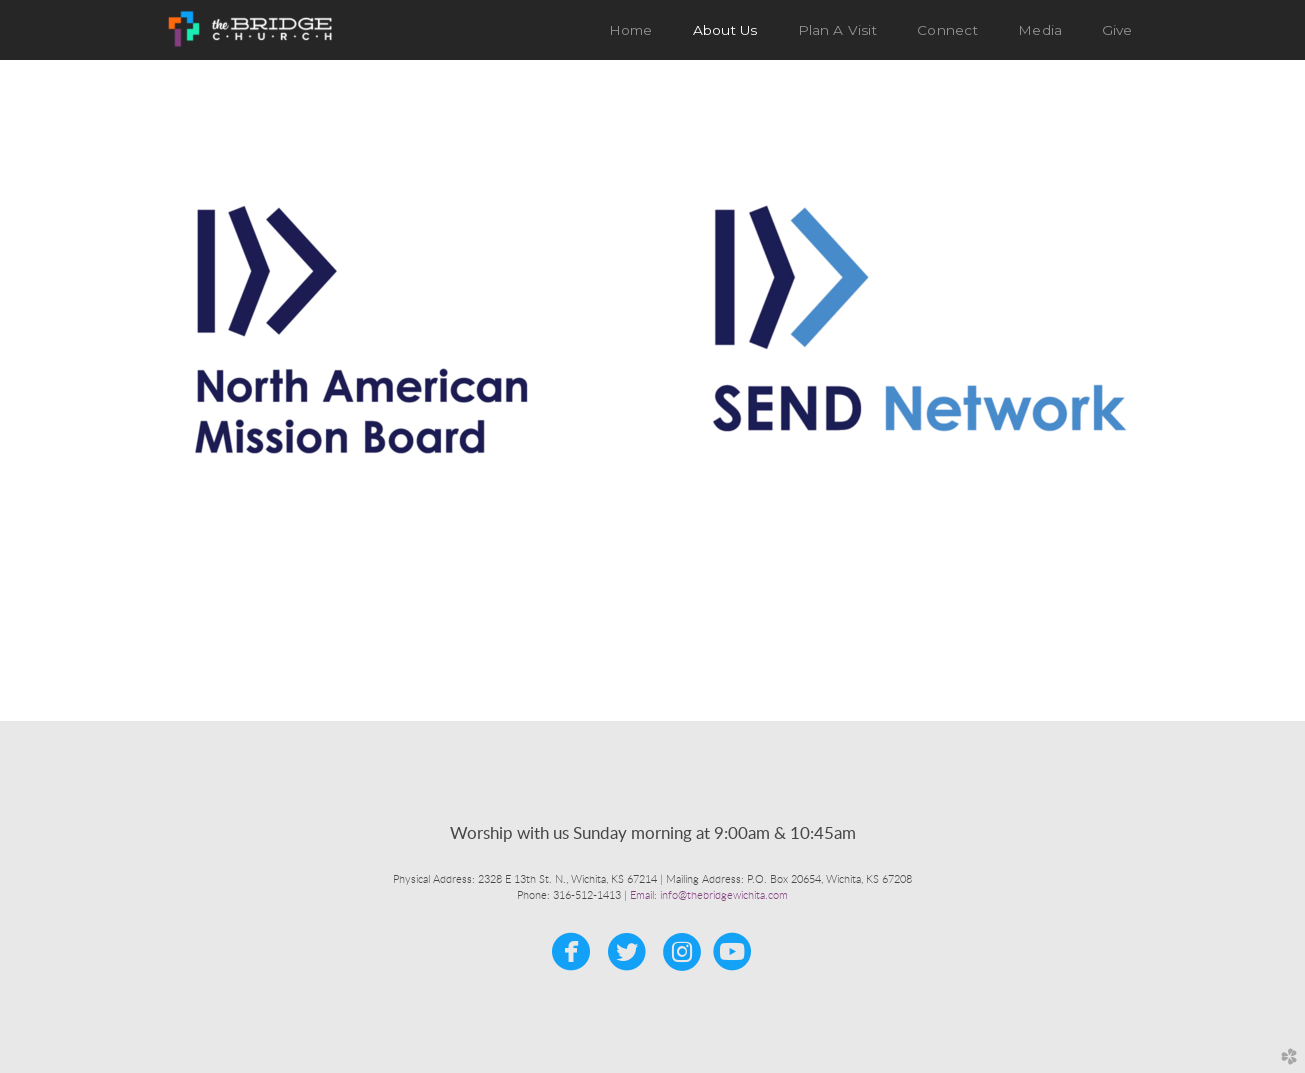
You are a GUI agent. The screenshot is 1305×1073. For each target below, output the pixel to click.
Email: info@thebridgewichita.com (709, 895)
